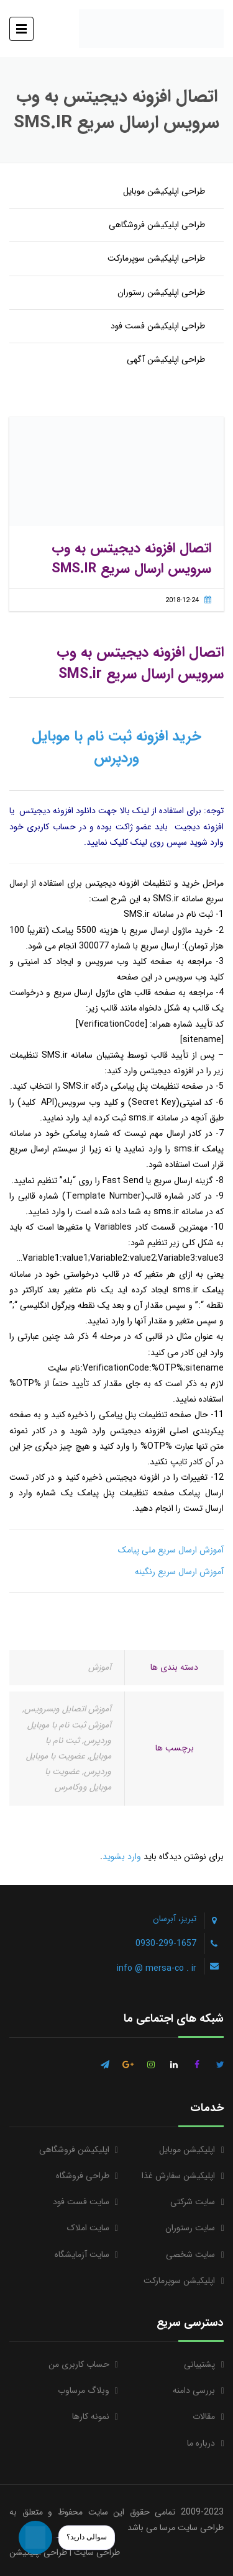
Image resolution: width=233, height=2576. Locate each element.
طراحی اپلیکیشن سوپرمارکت (156, 258)
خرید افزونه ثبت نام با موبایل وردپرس (116, 747)
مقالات (204, 2416)
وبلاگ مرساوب (83, 2390)
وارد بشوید (122, 1856)
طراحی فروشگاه (82, 2175)
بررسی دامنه (194, 2390)
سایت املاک (88, 2228)
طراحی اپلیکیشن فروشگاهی (157, 225)
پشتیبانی (199, 2364)
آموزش (99, 1667)
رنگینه (145, 1571)
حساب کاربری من (78, 2364)
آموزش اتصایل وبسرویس (67, 1709)
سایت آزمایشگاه (82, 2254)
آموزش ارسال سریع (189, 1571)
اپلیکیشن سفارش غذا (178, 2175)
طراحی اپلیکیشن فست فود (158, 326)
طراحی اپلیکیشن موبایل (164, 191)
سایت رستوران (190, 2228)
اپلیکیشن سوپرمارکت (179, 2280)
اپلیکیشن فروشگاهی (74, 2149)
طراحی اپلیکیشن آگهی (166, 359)
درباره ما (201, 2443)
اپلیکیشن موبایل (187, 2149)
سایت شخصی (190, 2254)
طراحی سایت (97, 2552)
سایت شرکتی (192, 2202)
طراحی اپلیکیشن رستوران (161, 292)
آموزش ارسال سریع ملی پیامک (171, 1550)
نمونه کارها (90, 2416)
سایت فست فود (81, 2202)
